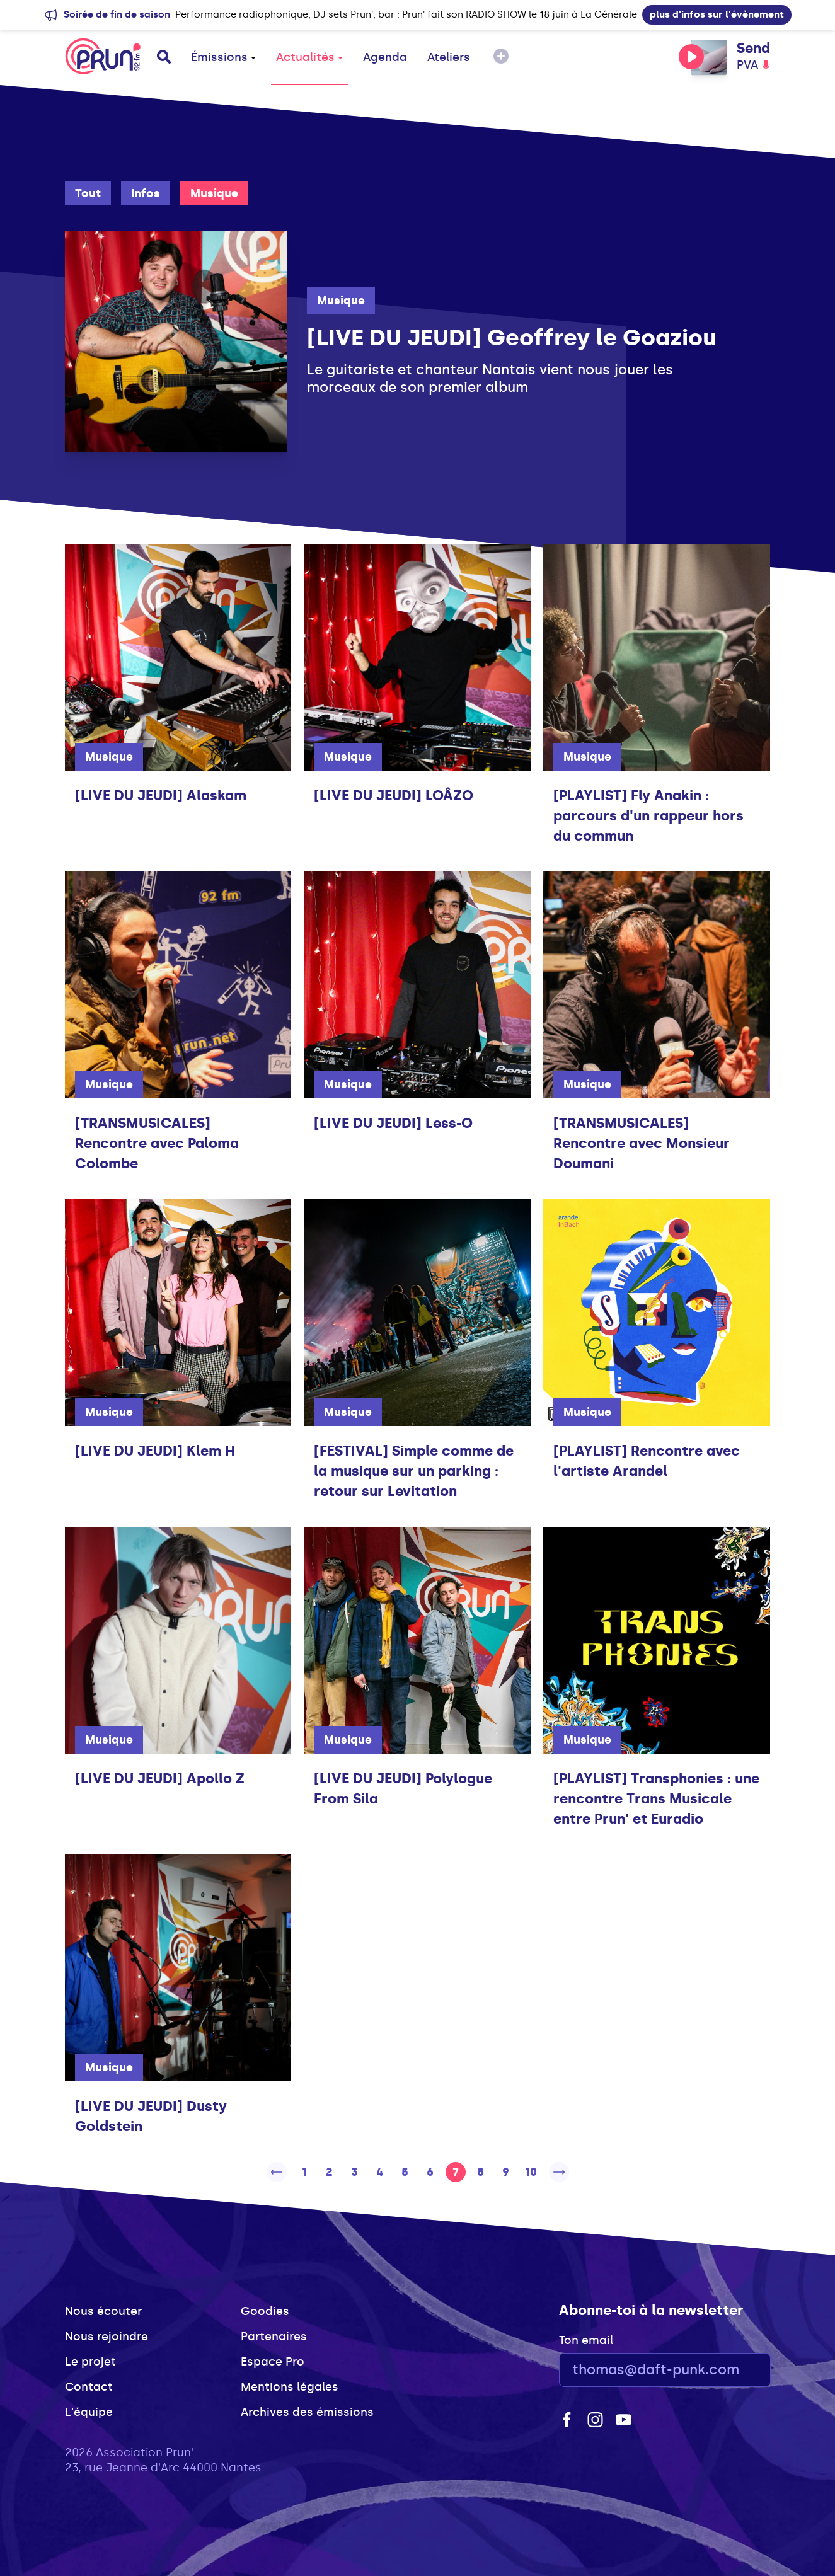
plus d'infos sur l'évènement (717, 14)
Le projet (90, 2362)
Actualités (309, 57)
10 (531, 2172)
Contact (89, 2387)
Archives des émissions (307, 2412)
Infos (145, 193)
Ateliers (448, 57)
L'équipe (89, 2412)
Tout (88, 193)
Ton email (586, 2340)
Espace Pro (272, 2362)
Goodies (265, 2311)
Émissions (223, 57)
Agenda (385, 57)
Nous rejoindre (106, 2336)
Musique (214, 193)
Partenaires (274, 2336)
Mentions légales (289, 2387)
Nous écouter (103, 2311)
